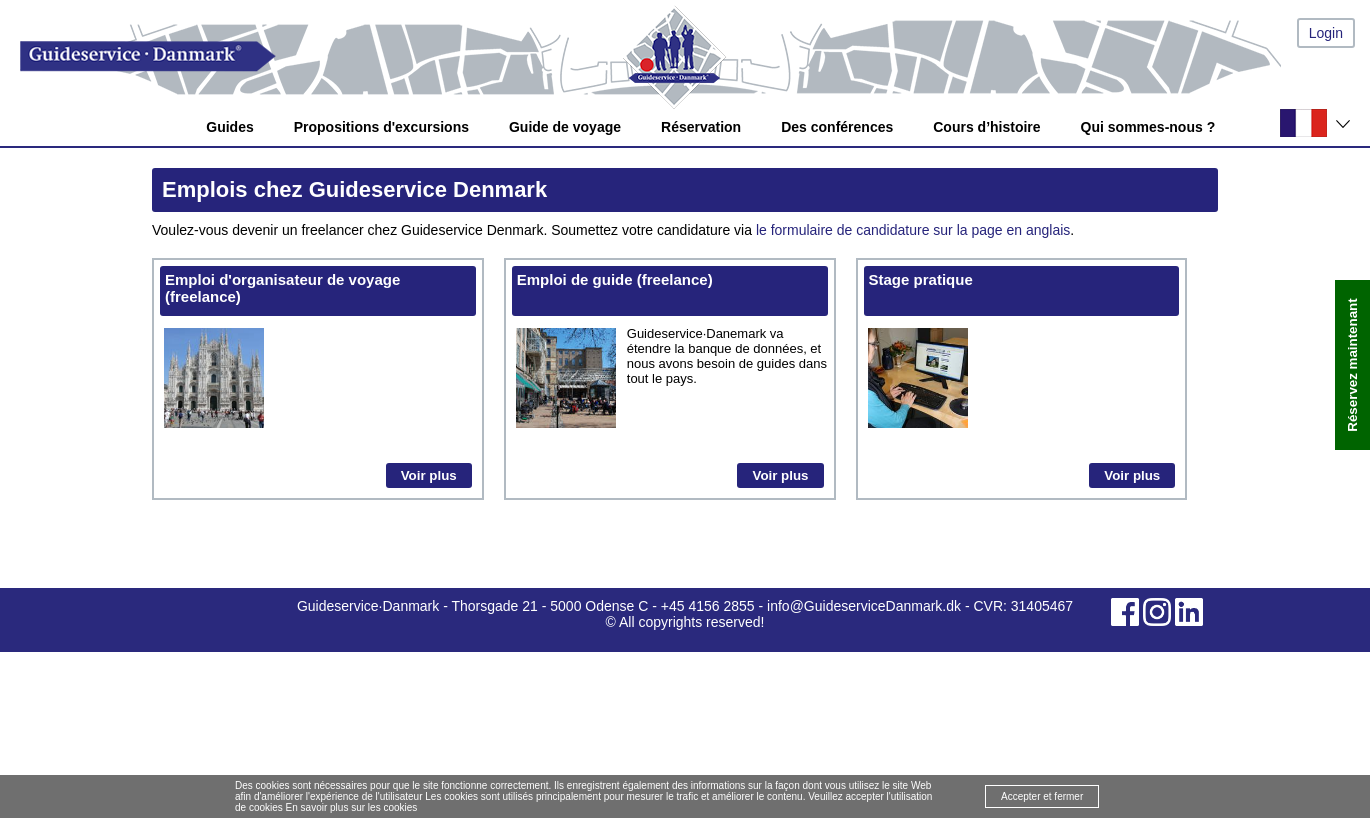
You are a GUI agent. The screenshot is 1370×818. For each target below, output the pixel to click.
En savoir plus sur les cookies (352, 807)
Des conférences (837, 127)
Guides (229, 127)
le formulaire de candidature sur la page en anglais (913, 230)
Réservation (701, 127)
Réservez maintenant (1352, 365)
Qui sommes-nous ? (1148, 127)
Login (1326, 33)
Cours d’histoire (986, 127)
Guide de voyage (565, 127)
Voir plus (429, 475)
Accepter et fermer (1042, 796)
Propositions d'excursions (381, 127)
